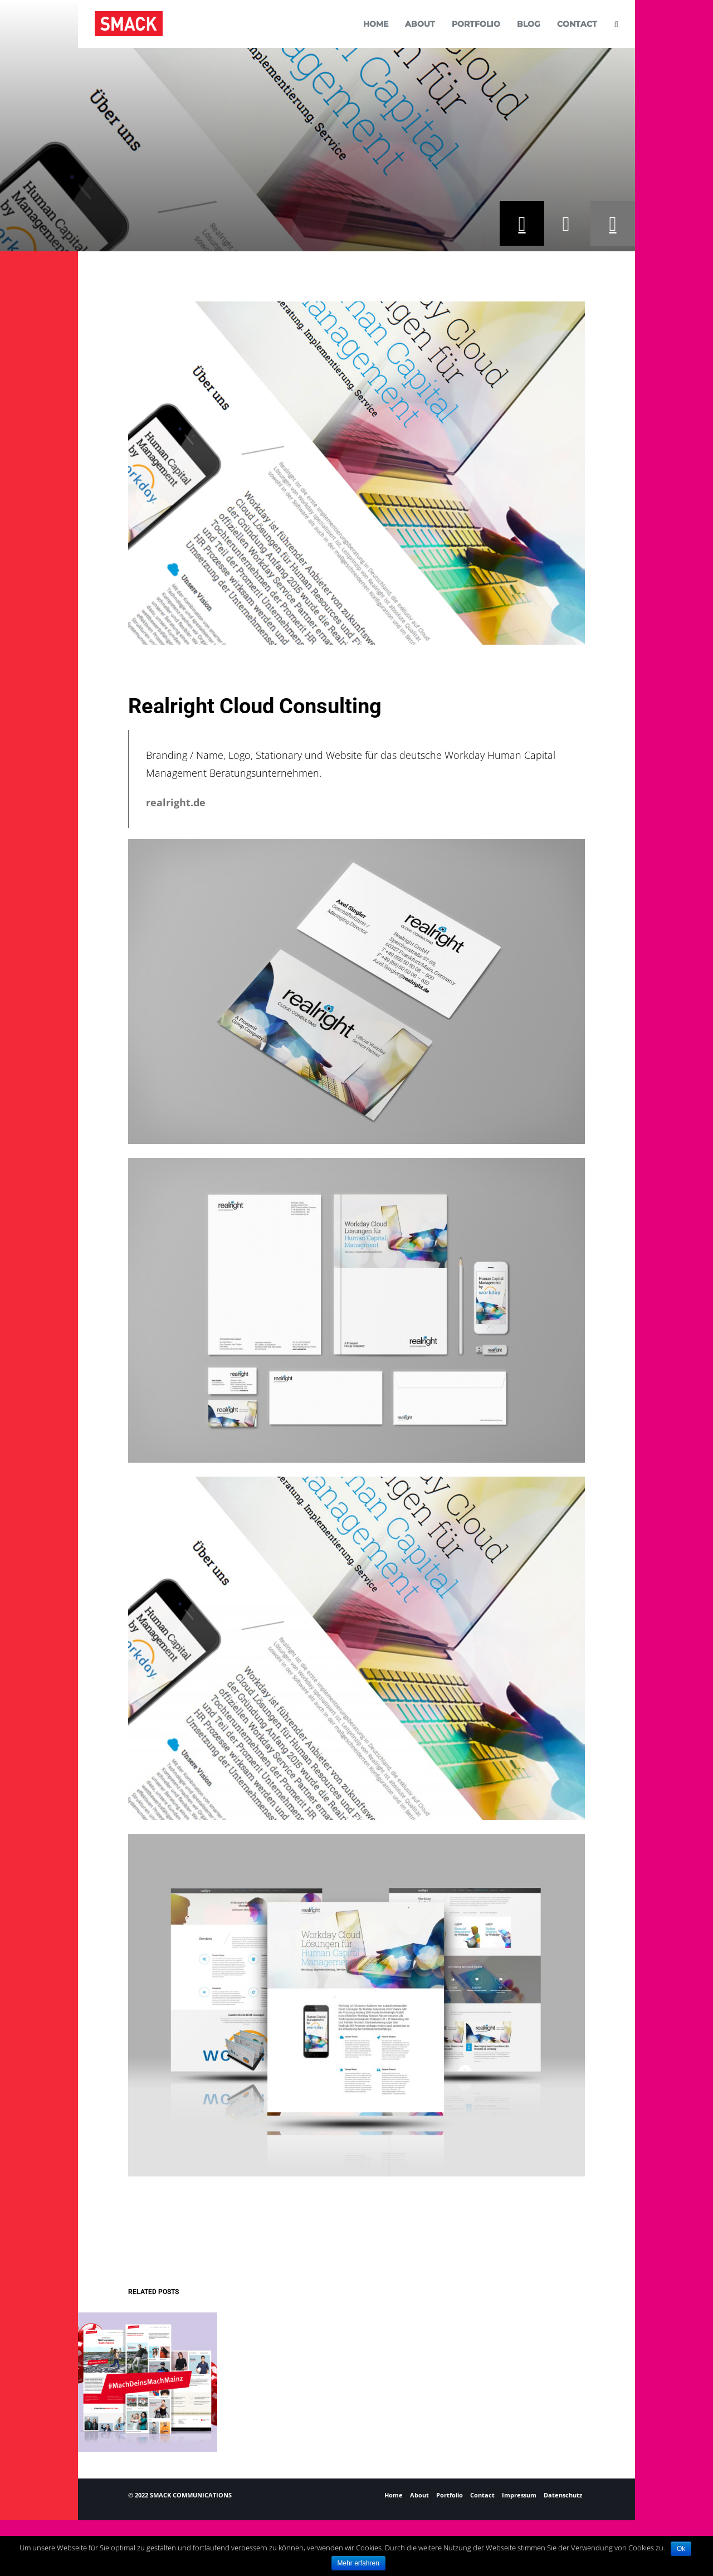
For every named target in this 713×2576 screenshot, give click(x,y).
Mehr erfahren (358, 2563)
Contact (482, 2495)
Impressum (519, 2495)
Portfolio (449, 2495)
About (419, 2495)
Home (393, 2495)
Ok (681, 2549)
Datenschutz (563, 2495)
